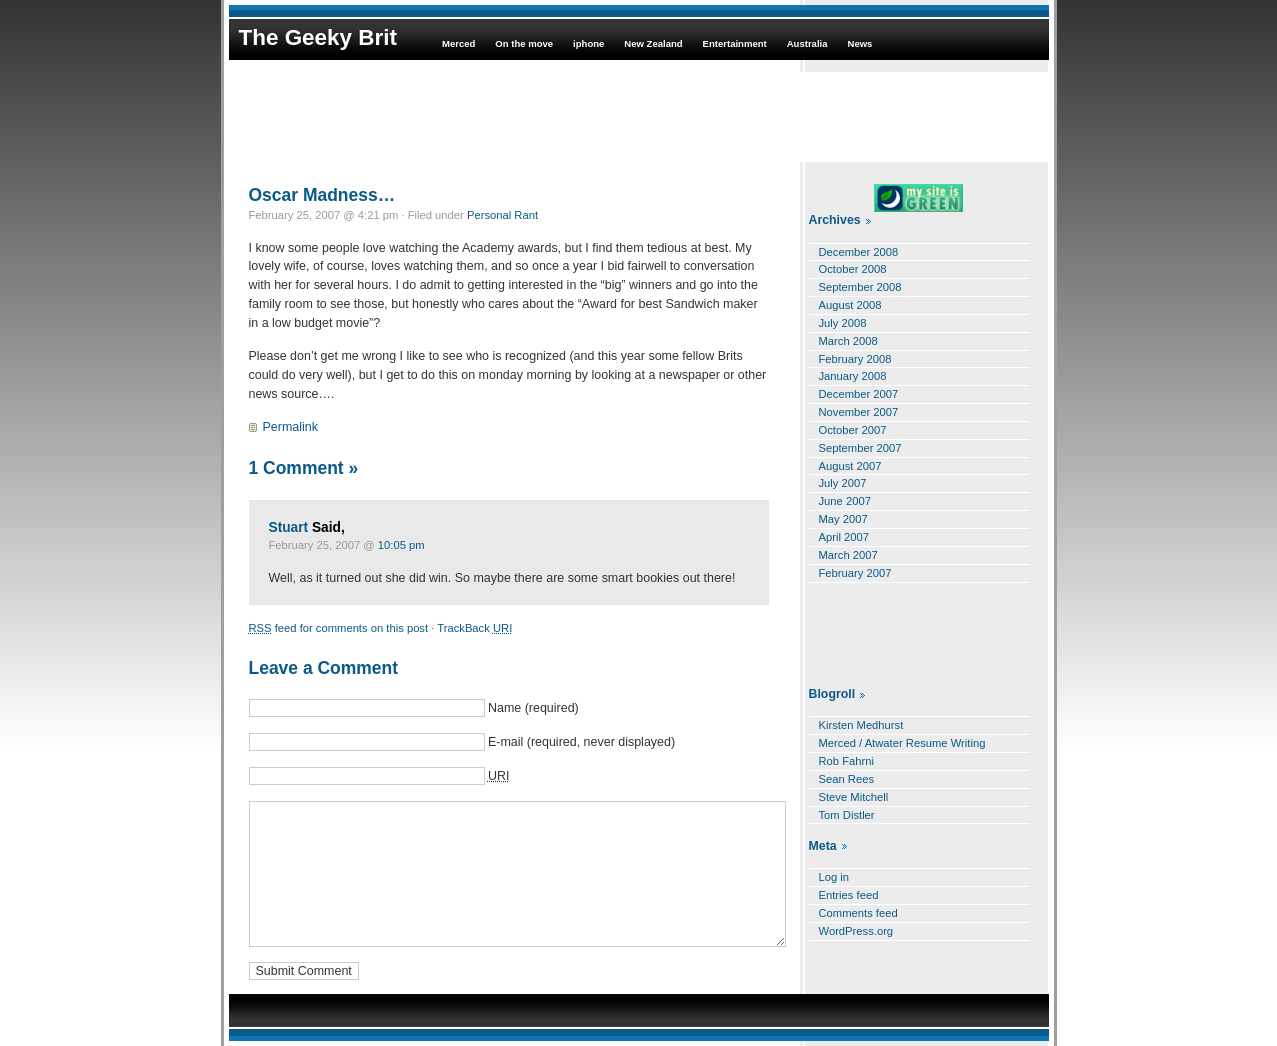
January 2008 (853, 376)
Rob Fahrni (847, 761)
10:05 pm (401, 545)
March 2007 (848, 555)
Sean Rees (847, 779)
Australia (807, 43)
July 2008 (843, 323)
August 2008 (850, 305)
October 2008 (853, 269)
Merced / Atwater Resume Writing (902, 743)
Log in (834, 877)
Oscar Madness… (322, 195)
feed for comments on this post (339, 628)
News (860, 43)
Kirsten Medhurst (861, 725)
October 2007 (853, 430)
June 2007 (845, 501)
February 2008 (855, 359)
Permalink (290, 427)
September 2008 (860, 287)
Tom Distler (847, 815)
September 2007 (860, 448)
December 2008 (859, 252)
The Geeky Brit (318, 37)
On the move (524, 43)
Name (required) (533, 708)
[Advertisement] (639, 117)
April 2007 (844, 537)
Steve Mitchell (854, 797)
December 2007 (859, 394)
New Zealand (653, 43)
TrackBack (474, 628)
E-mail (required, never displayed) (581, 742)
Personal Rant (502, 215)
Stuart (289, 527)
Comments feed (858, 913)
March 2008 (848, 341)
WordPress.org (856, 931)
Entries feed (849, 895)
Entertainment (735, 43)
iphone (588, 43)
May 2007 (843, 519)
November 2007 (859, 412)
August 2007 (850, 466)
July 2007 (843, 483)
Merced (458, 43)
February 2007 (855, 573)
